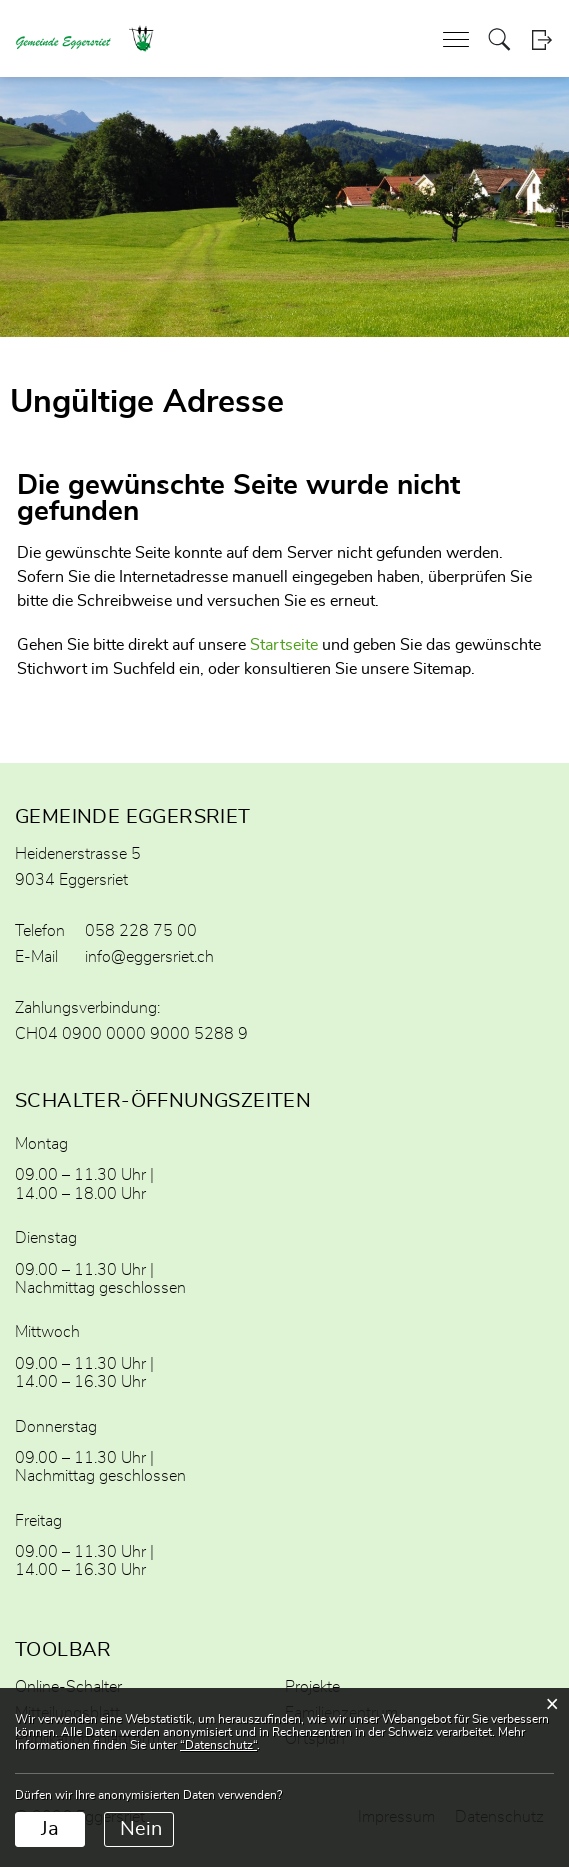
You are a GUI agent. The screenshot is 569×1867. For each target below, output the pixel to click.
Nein (141, 1829)
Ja (50, 1829)
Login (541, 39)
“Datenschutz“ (218, 1745)
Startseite (284, 645)
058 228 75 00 (141, 931)
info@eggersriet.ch (149, 957)
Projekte (312, 1687)
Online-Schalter (68, 1687)
